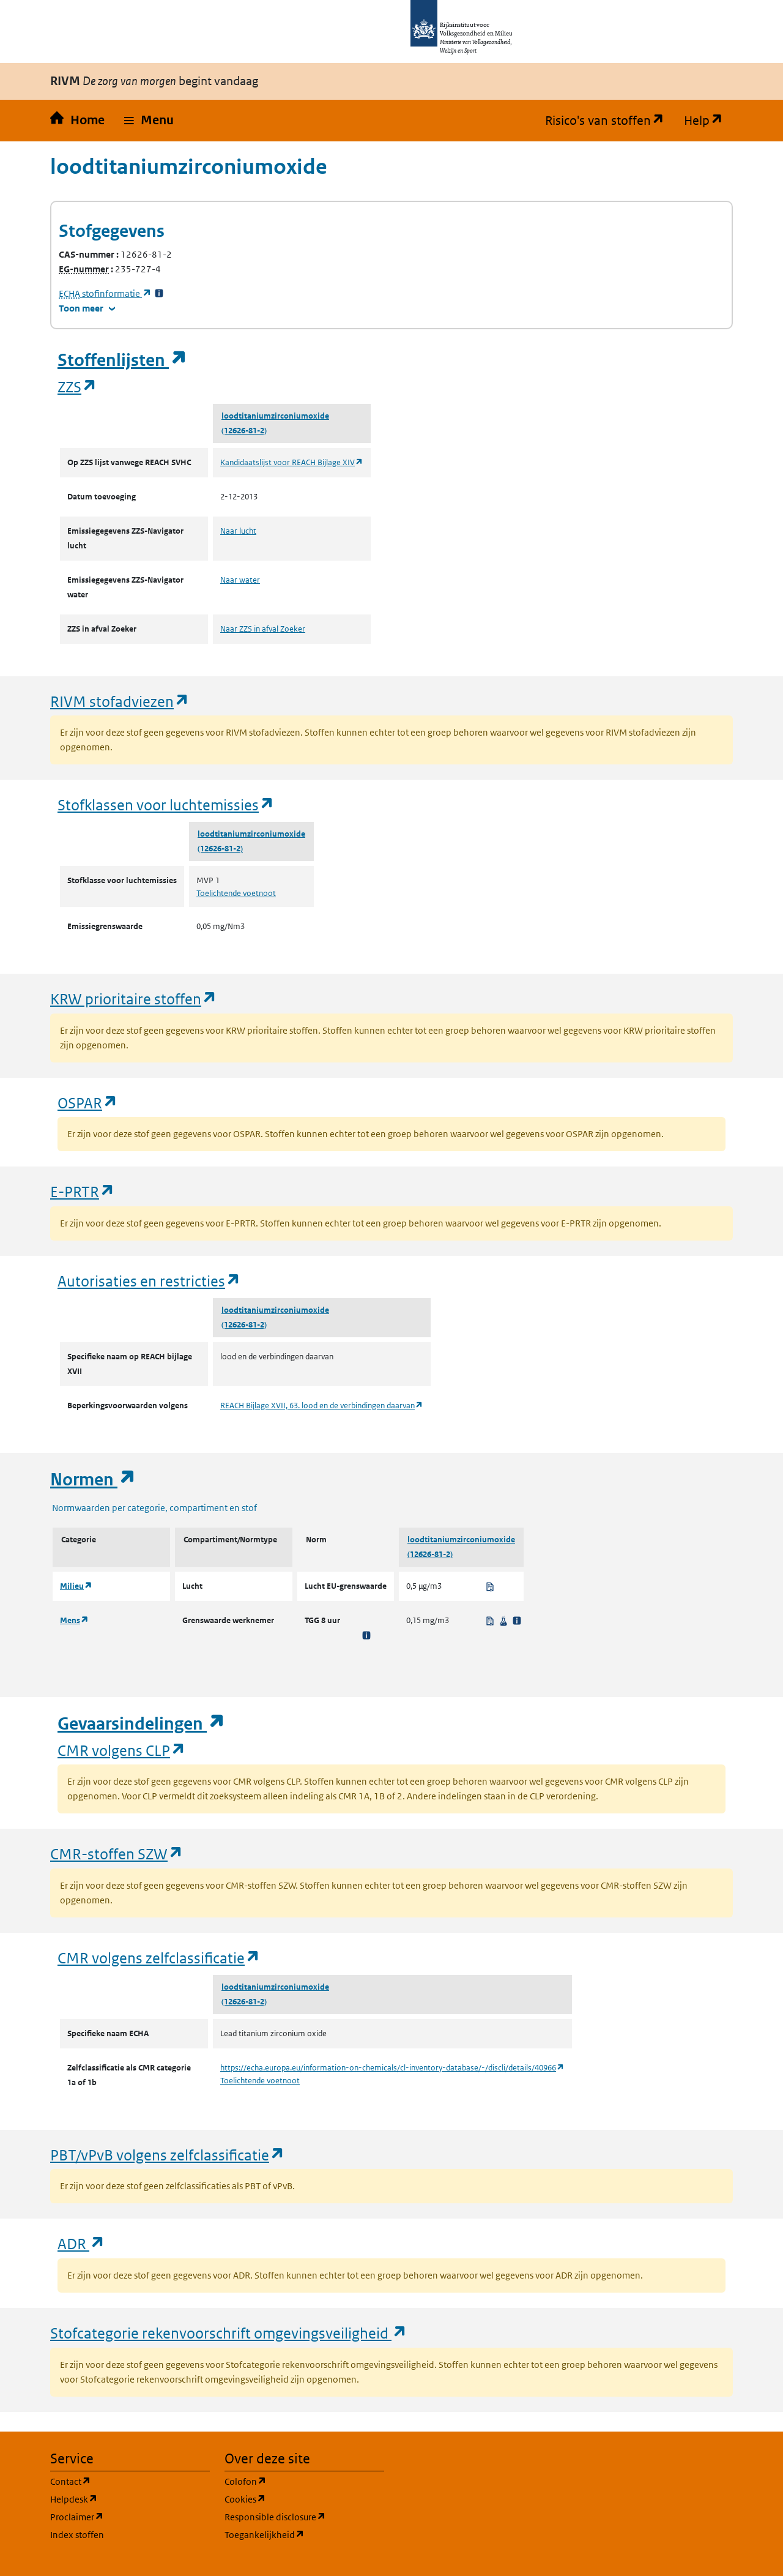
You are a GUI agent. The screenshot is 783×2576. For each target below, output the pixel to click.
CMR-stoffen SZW (117, 1853)
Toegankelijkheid (304, 2534)
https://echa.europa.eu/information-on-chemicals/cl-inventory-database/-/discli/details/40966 (392, 2068)
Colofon (304, 2480)
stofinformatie (105, 293)
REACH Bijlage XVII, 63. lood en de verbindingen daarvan (321, 1405)
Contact (129, 2480)
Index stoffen (77, 2535)
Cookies (304, 2498)
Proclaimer (130, 2516)
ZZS (77, 386)
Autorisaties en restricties (149, 1281)
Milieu (76, 1586)
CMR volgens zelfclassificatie (159, 1957)
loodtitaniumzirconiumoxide (275, 416)
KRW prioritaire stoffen (133, 998)
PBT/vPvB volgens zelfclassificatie (167, 2154)
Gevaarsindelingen (141, 1723)
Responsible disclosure (304, 2516)
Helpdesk (130, 2498)
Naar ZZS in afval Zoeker (262, 629)
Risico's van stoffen (609, 120)
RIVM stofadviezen (120, 701)
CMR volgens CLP (122, 1750)
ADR (81, 2243)
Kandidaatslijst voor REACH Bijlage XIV (291, 462)
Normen (93, 1479)
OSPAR (88, 1102)
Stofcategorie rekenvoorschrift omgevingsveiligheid (228, 2333)
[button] (149, 120)
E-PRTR (82, 1191)
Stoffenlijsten (122, 360)
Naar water (240, 580)
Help (708, 120)
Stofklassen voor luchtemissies (166, 804)
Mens (74, 1620)
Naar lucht (238, 531)
